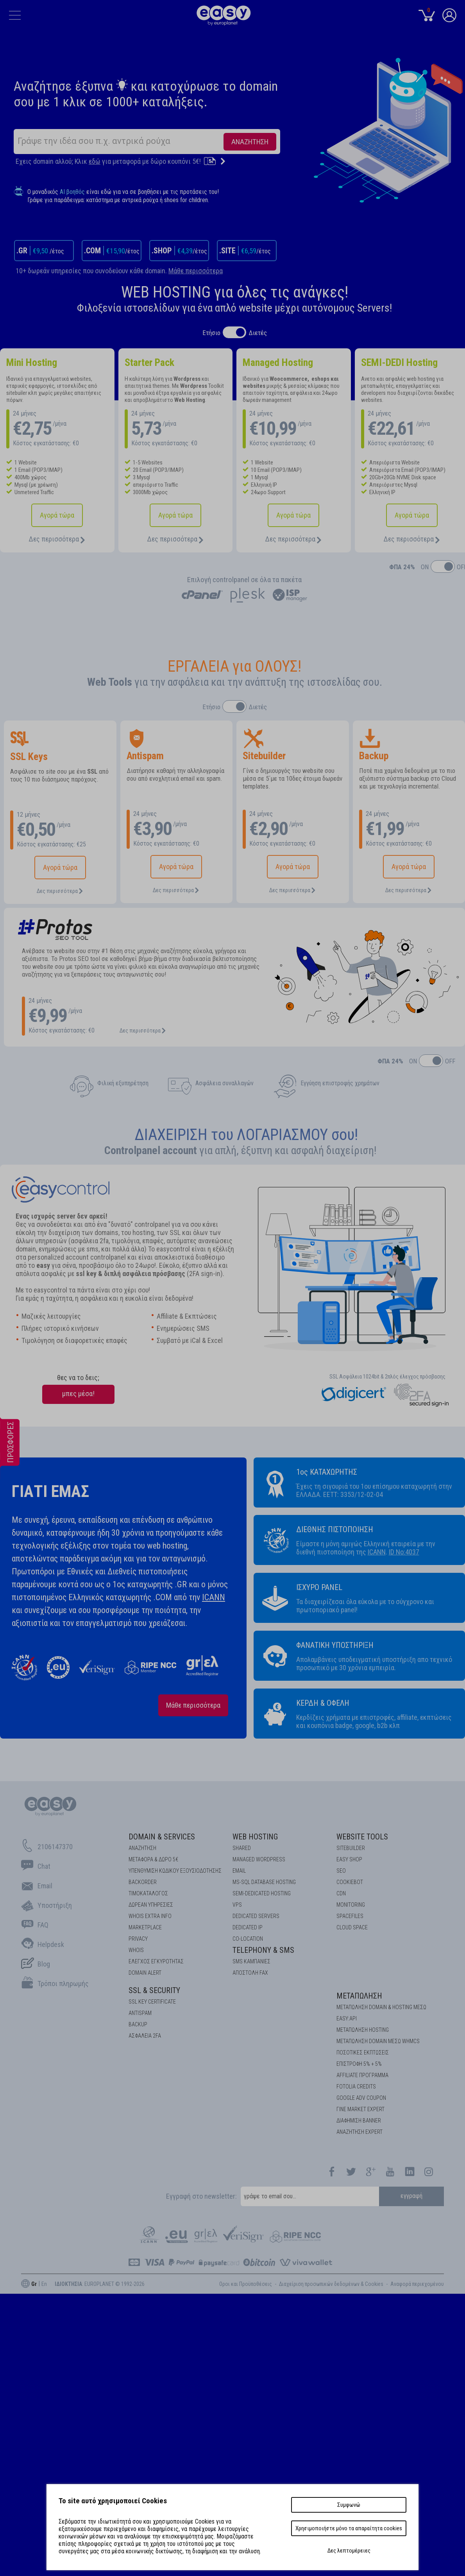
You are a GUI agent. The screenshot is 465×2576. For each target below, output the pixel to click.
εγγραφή (411, 2196)
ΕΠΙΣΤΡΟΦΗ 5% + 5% (359, 2064)
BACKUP (138, 2024)
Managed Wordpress (258, 1859)
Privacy (138, 1939)
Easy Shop (349, 1859)
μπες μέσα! (78, 1393)
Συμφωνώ (348, 2504)
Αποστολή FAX (250, 1973)
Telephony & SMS (263, 1950)
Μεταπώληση (359, 1996)
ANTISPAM (140, 2013)
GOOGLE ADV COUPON (361, 2098)
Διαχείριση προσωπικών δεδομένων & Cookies (331, 2284)
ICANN (213, 1597)
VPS (237, 1905)
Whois (136, 1950)
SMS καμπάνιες (251, 1961)
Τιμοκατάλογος (148, 1893)
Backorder (143, 1882)
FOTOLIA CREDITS (356, 2086)
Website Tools (362, 1836)
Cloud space (352, 1927)
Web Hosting (255, 1836)
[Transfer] (214, 161)
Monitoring (350, 1905)
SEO (341, 1871)
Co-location (247, 1939)
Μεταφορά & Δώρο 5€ (153, 1859)
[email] (310, 2196)
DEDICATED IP (247, 1927)
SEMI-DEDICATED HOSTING (261, 1893)
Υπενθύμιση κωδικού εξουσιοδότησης (175, 1871)
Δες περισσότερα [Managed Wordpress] (411, 539)
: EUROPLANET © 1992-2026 (100, 2284)
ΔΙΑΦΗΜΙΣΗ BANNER (358, 2120)
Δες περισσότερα (60, 891)
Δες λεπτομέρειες (348, 2550)
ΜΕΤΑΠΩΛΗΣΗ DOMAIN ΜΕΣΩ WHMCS (378, 2041)
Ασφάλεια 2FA (145, 2036)
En (44, 2284)
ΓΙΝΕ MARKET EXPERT (360, 2109)
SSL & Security (154, 1990)
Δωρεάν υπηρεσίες (151, 1905)
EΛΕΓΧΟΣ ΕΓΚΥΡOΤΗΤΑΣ (156, 1961)
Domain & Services (162, 1836)
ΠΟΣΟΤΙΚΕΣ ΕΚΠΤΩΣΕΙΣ (362, 2052)
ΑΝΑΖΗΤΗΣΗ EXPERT (359, 2132)
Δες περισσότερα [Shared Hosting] (175, 539)
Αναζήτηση (142, 1848)
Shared (241, 1848)
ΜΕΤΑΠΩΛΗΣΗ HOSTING (362, 2030)
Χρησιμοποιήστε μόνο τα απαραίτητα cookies (348, 2528)
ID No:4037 (404, 1552)
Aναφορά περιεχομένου (417, 2284)
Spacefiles (349, 1916)
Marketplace (145, 1927)
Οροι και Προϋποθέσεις (245, 2284)
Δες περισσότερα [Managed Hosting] (293, 539)
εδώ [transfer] (94, 161)
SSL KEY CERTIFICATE (152, 2002)
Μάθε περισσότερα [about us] (193, 1705)
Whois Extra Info (150, 1916)
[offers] (10, 1477)
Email (239, 1871)
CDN (341, 1893)
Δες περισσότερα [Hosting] (57, 539)
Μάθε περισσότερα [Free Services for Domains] (195, 271)
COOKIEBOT (349, 1882)
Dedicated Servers (255, 1916)
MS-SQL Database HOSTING (264, 1882)
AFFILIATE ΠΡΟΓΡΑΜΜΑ (362, 2075)
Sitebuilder (350, 1848)
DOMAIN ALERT (145, 1973)
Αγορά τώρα (57, 515)
